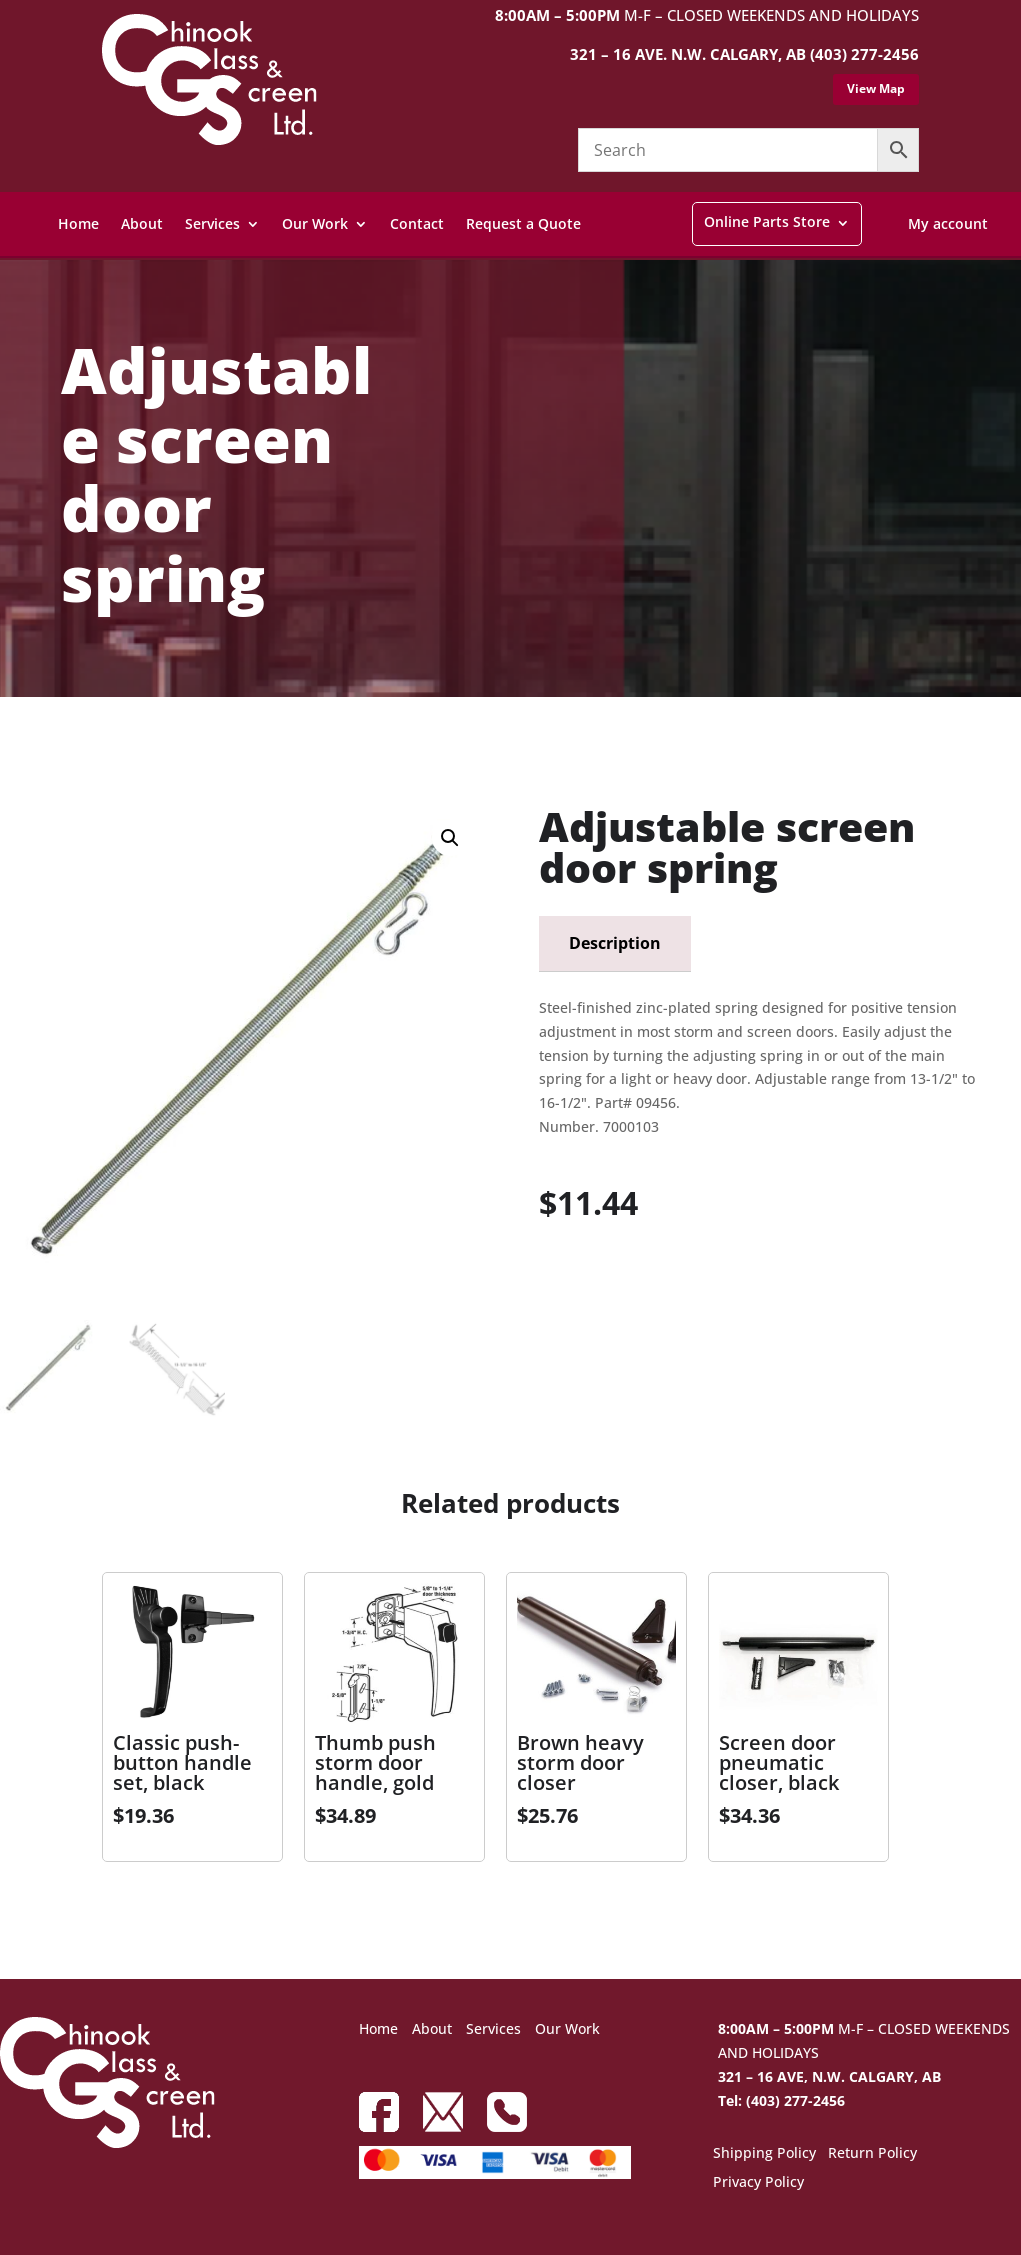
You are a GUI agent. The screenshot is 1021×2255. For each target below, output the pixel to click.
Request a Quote (523, 223)
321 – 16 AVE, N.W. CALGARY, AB (829, 2076)
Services (212, 223)
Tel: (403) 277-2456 (781, 2100)
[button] (450, 838)
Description (615, 943)
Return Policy (872, 2154)
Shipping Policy (764, 2154)
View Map (876, 88)
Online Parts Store (767, 221)
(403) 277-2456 (864, 54)
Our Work (315, 223)
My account (948, 223)
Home (78, 223)
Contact (417, 223)
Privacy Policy (758, 2183)
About (142, 223)
